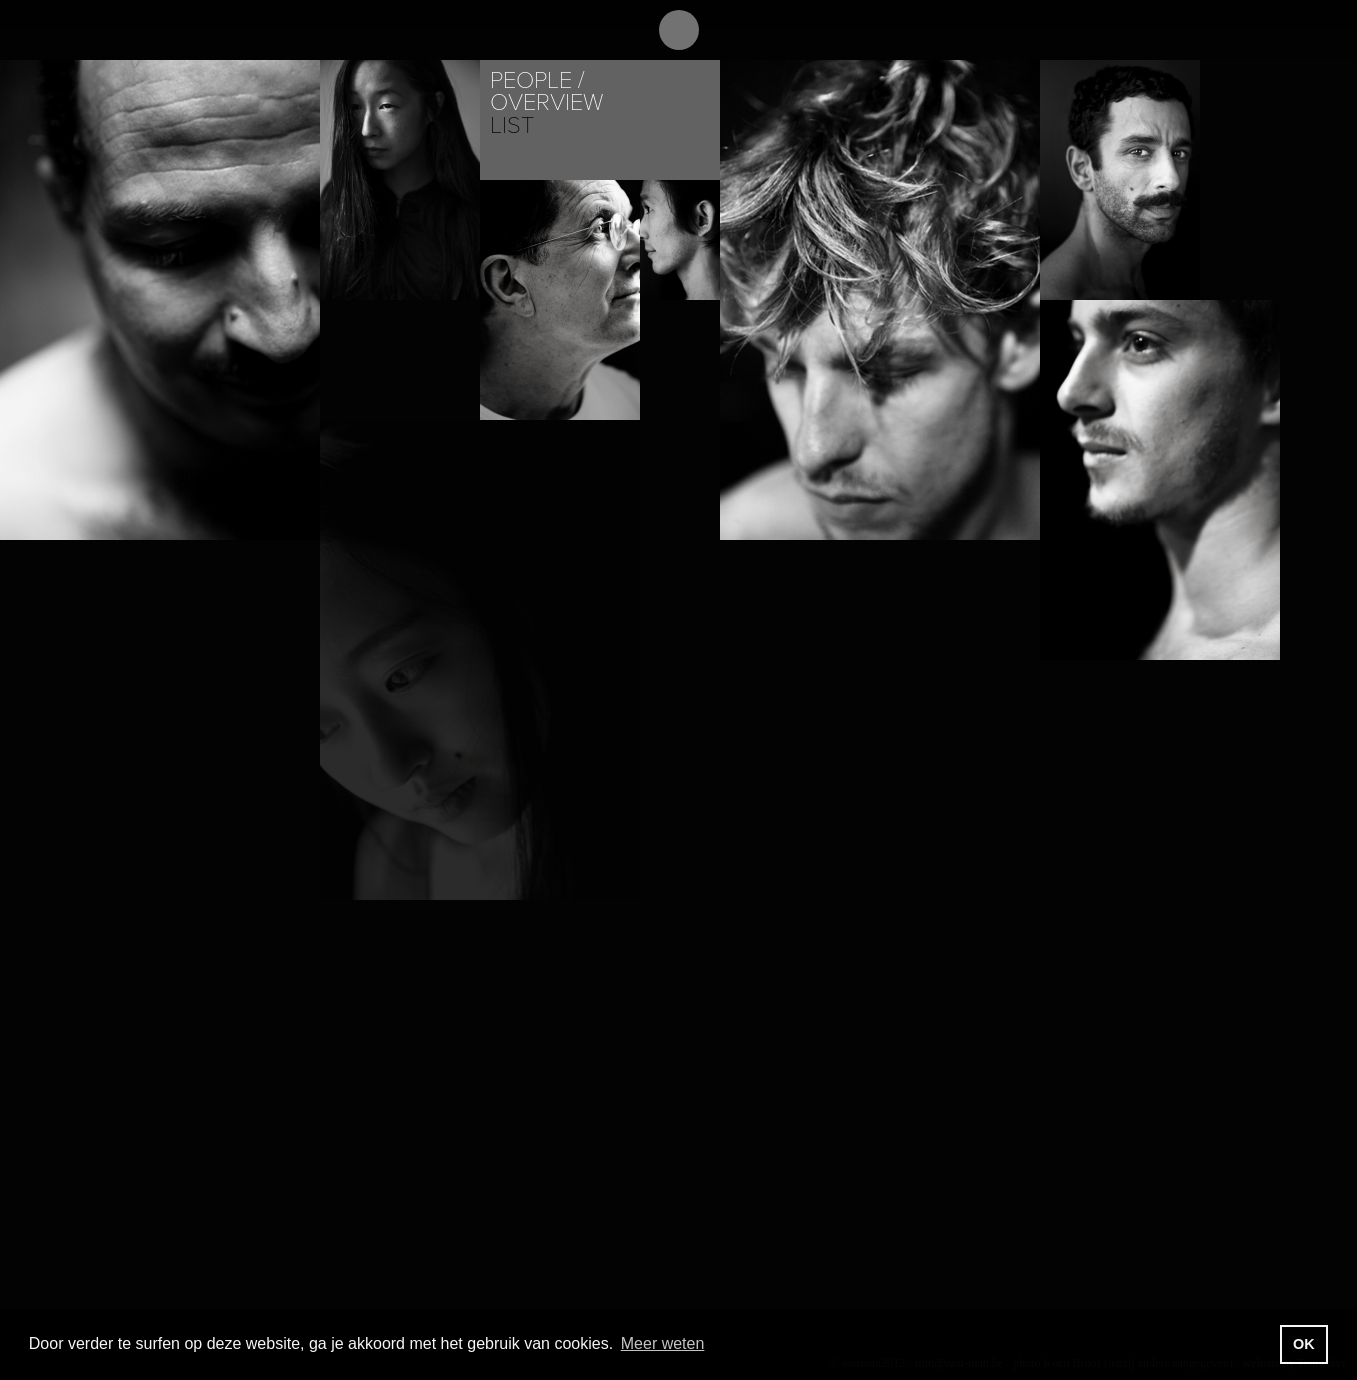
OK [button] (1304, 1344)
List (512, 125)
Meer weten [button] (663, 1343)
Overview (546, 102)
